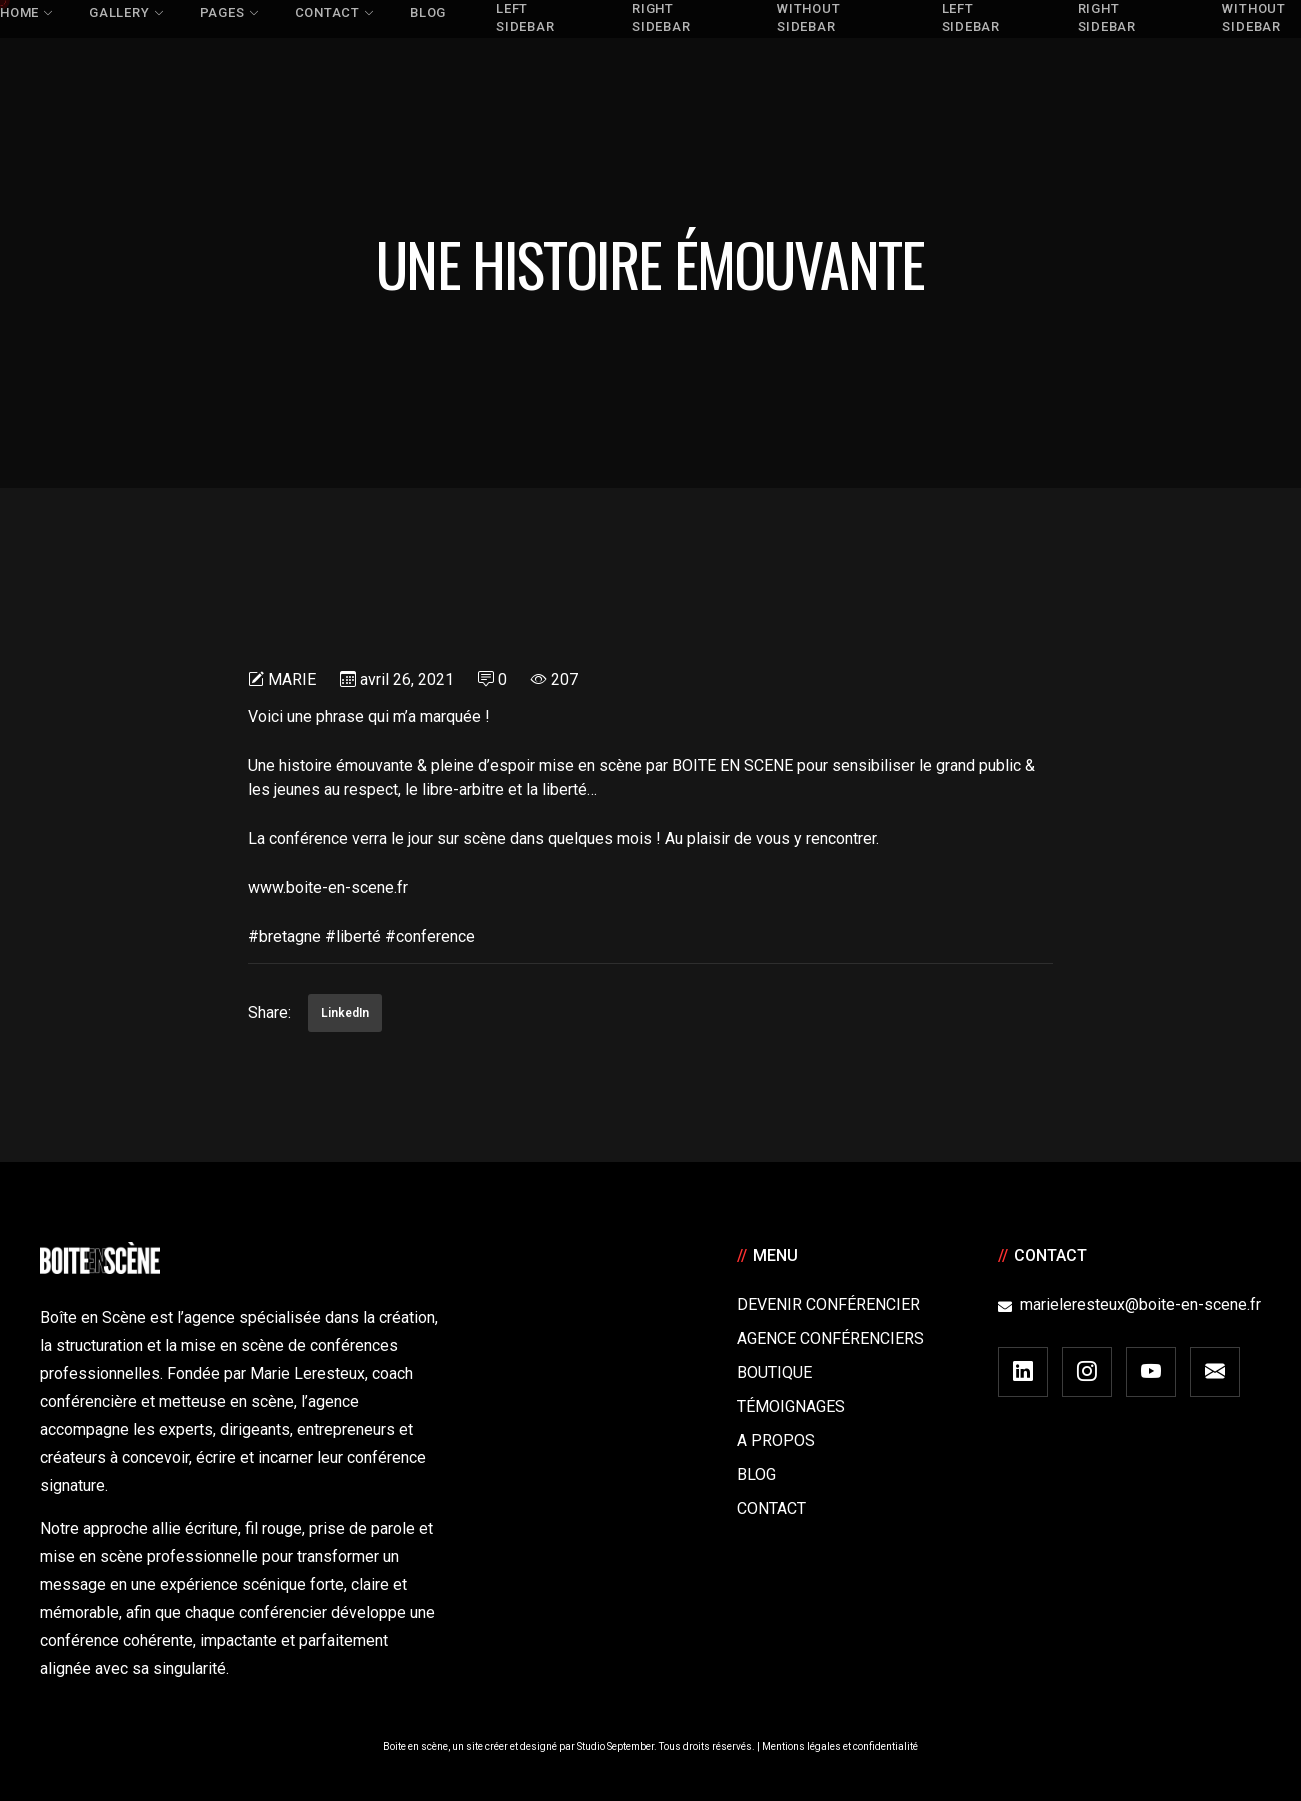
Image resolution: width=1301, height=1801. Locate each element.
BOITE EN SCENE (732, 765)
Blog (756, 1474)
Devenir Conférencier (828, 1304)
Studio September (615, 1746)
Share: (269, 1012)
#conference (430, 936)
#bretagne (284, 936)
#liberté (353, 936)
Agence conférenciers (830, 1338)
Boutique (774, 1372)
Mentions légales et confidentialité (840, 1746)
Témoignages (791, 1406)
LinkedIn (345, 1013)
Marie (292, 679)
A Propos (776, 1440)
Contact (771, 1508)
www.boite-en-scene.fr (328, 887)
